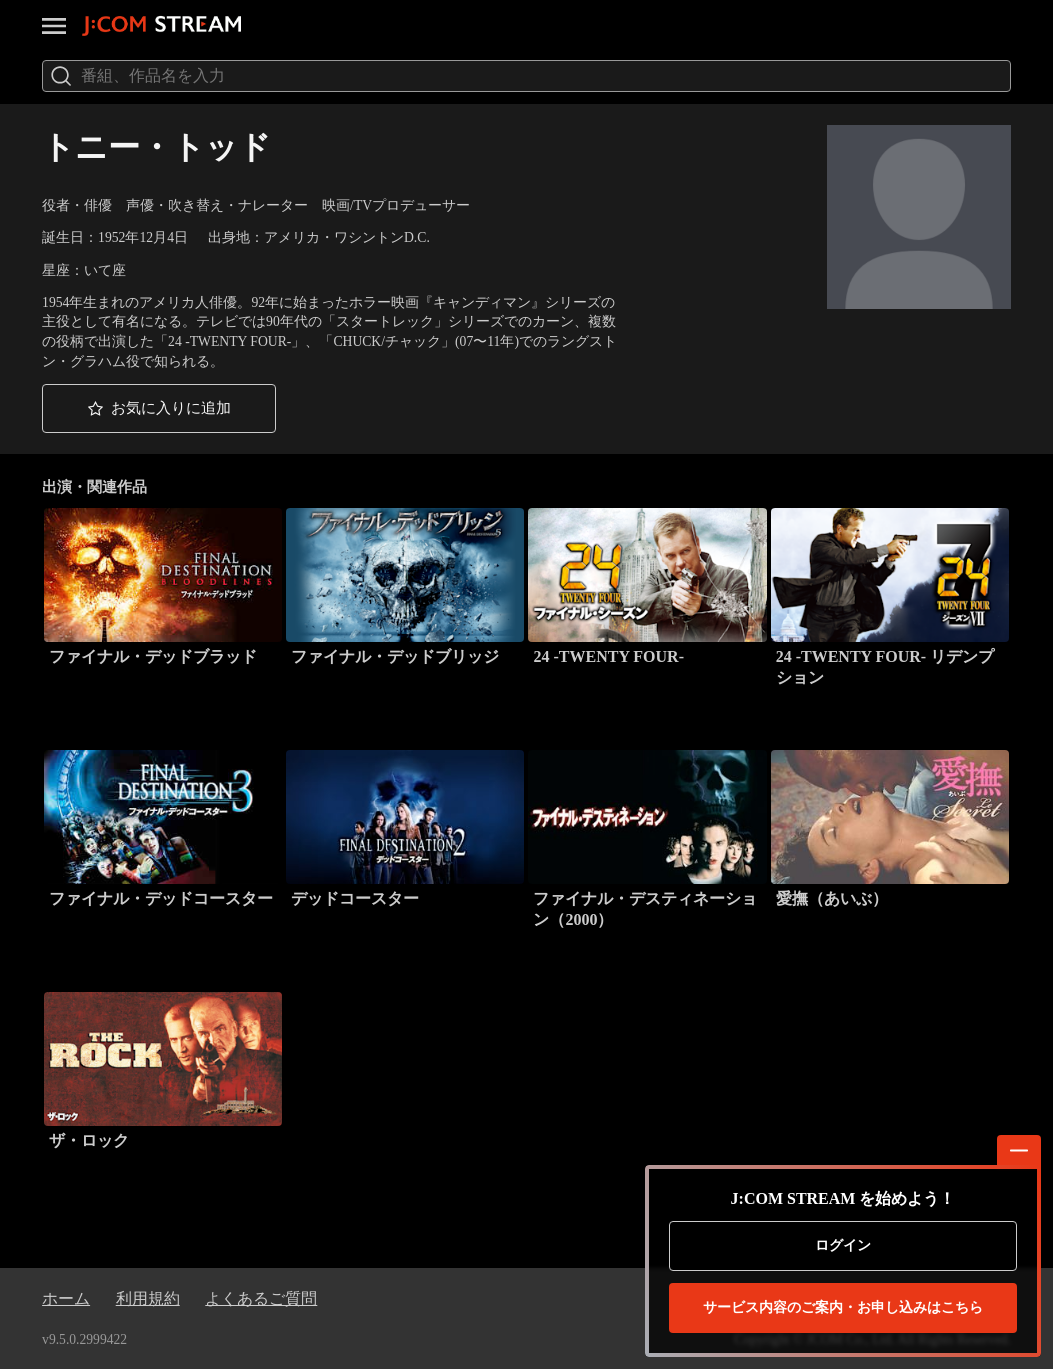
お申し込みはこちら (843, 1308)
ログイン (843, 1245)
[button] (159, 408)
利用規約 (148, 1298)
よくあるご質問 (261, 1298)
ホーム (66, 1298)
